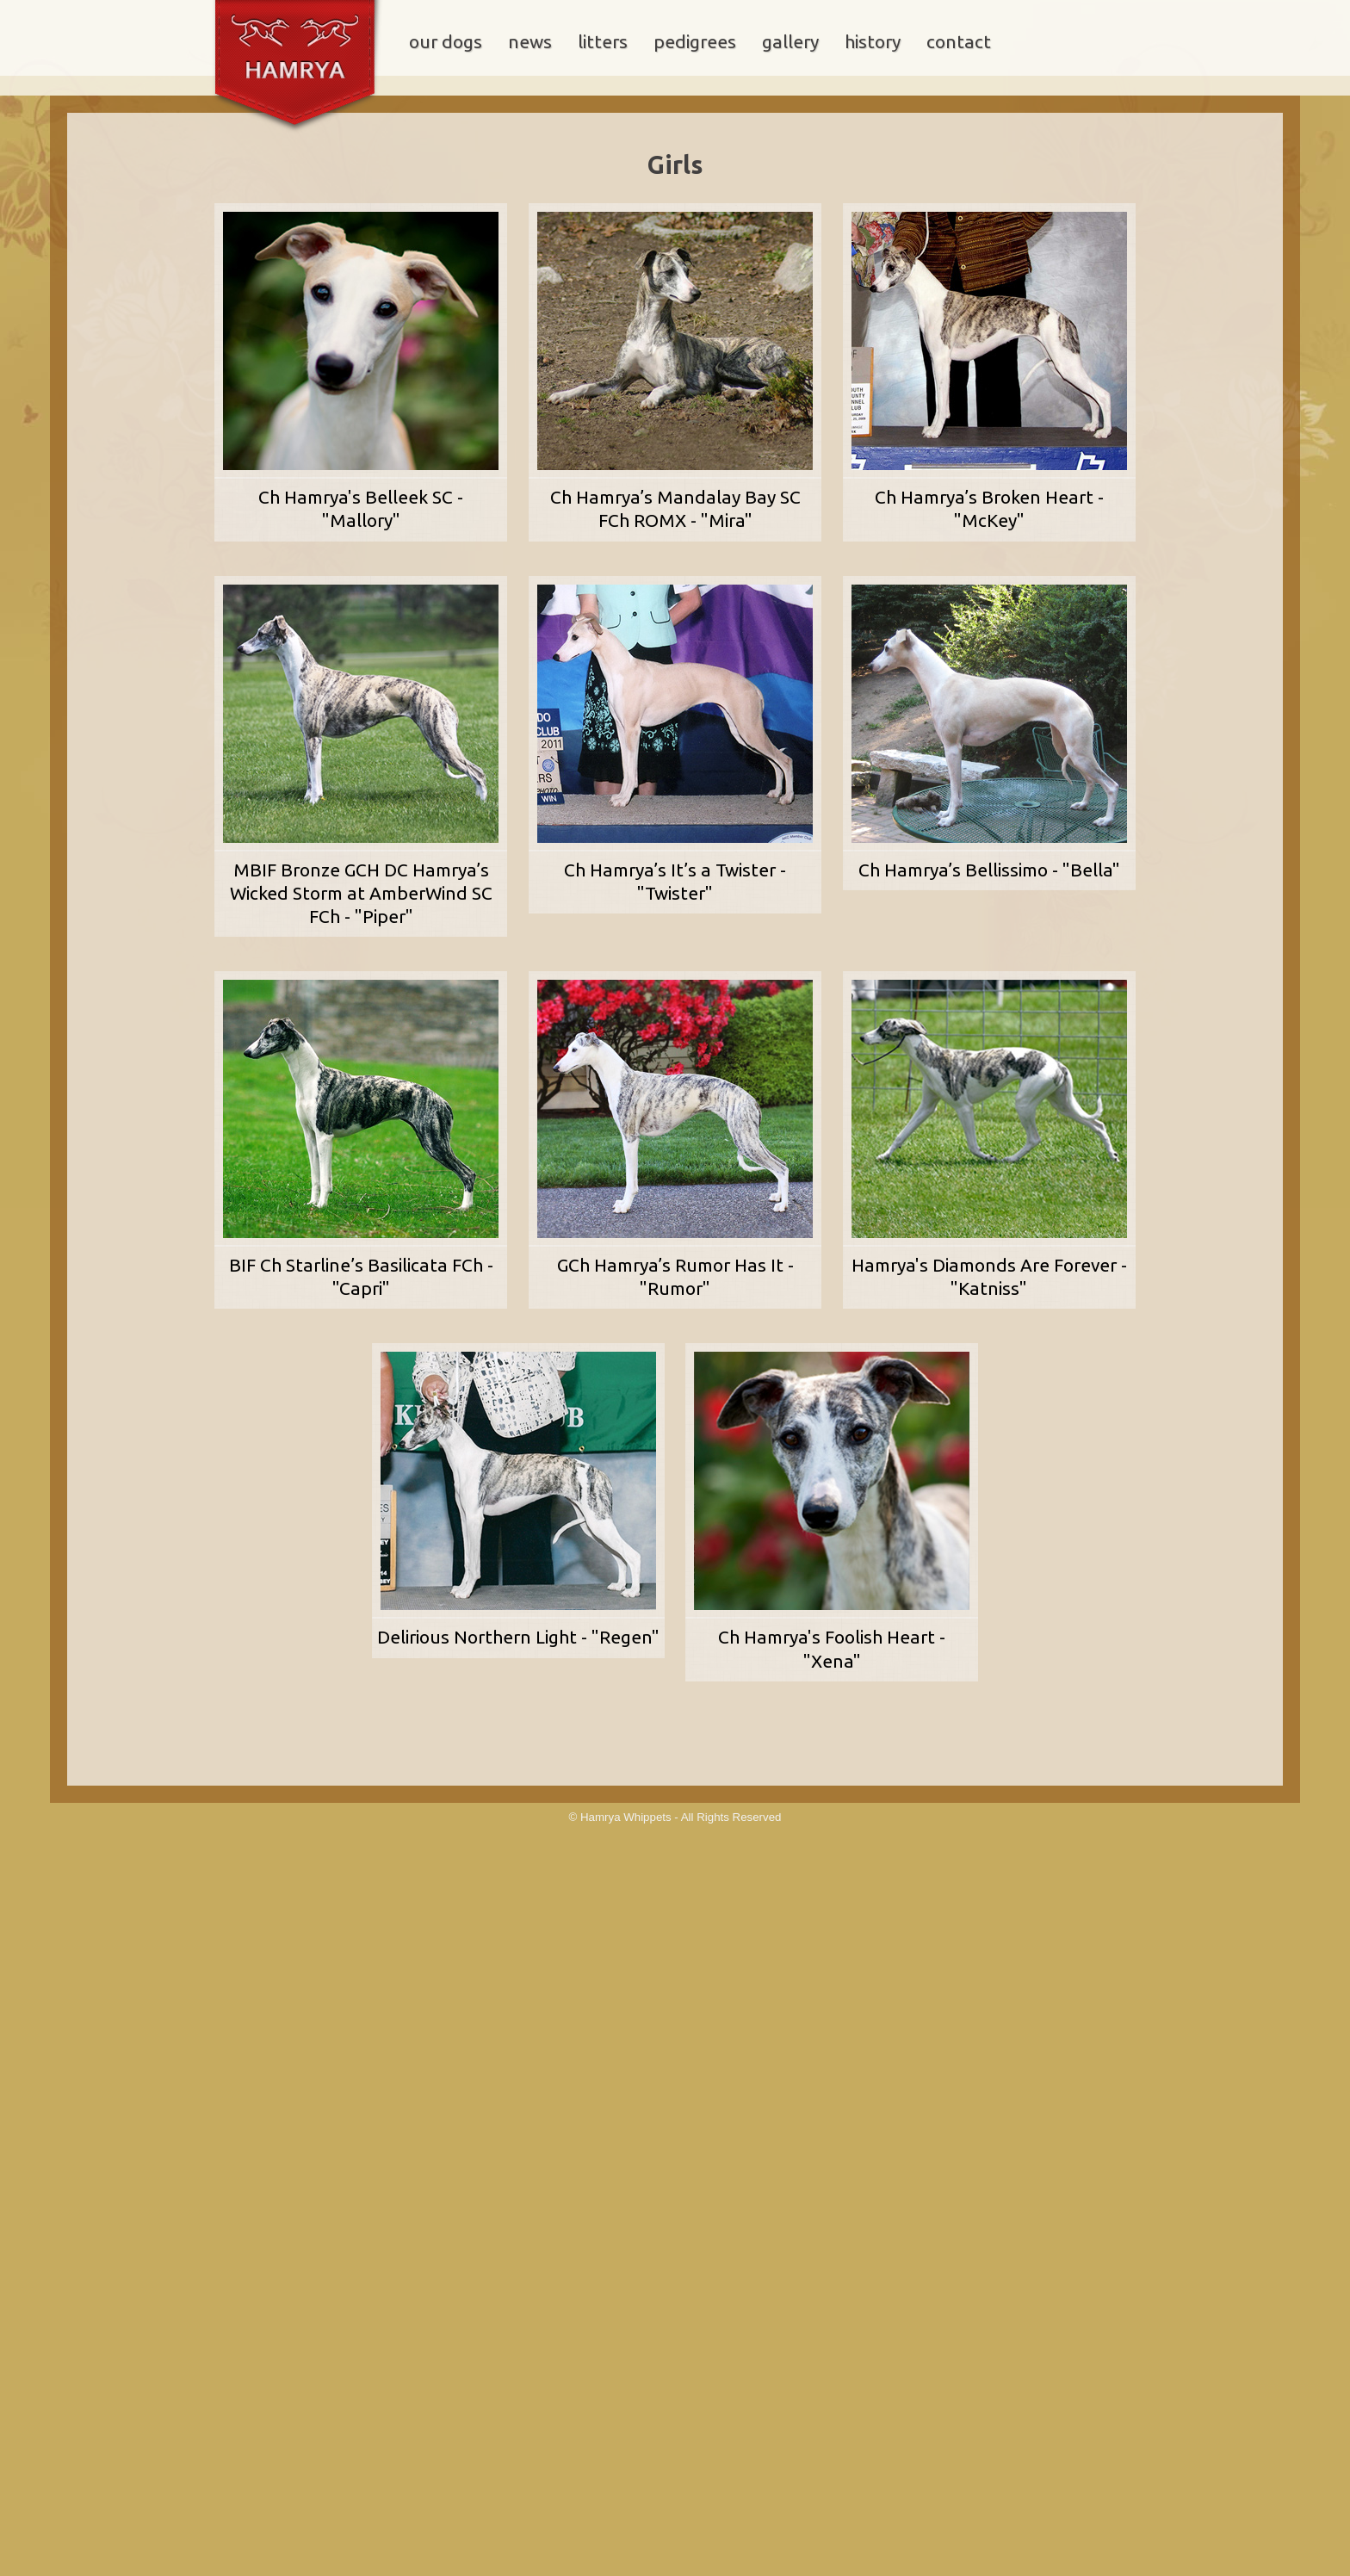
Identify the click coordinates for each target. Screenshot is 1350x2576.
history (873, 42)
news (530, 42)
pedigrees (694, 42)
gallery (790, 42)
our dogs (445, 42)
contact (958, 42)
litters (603, 42)
